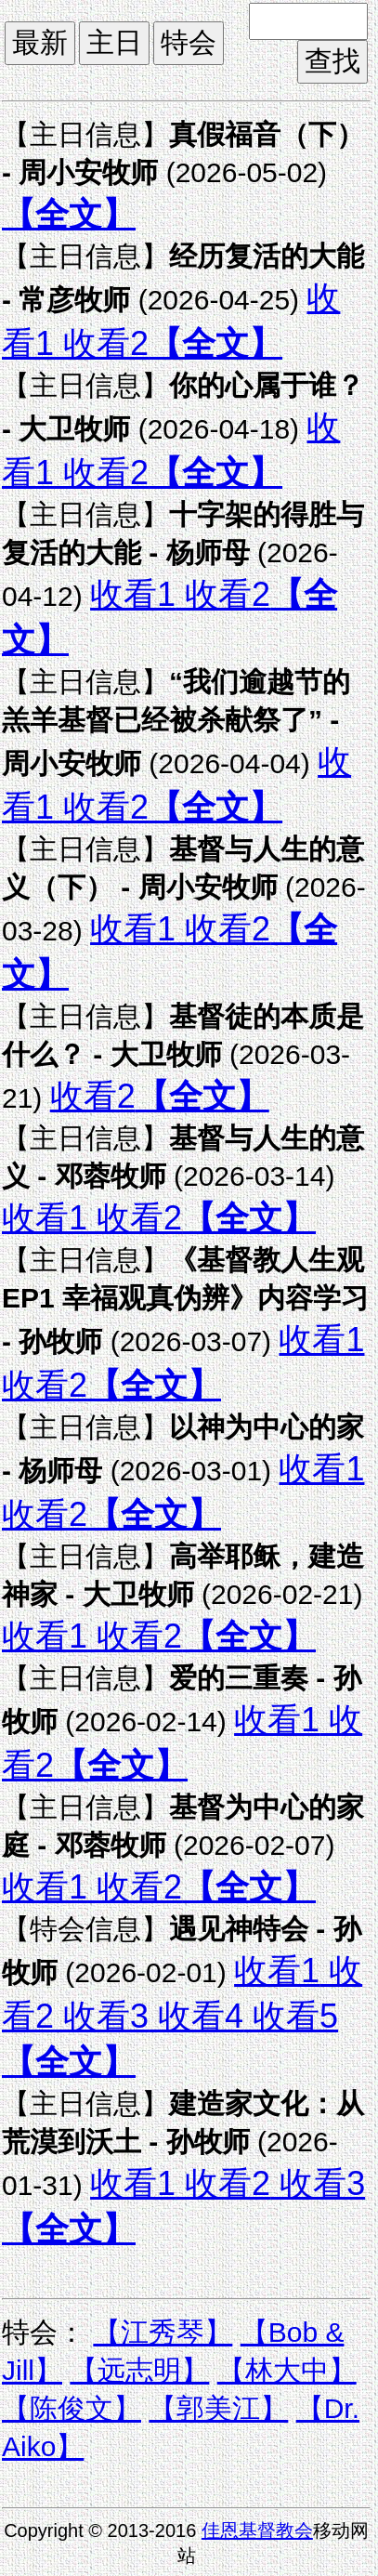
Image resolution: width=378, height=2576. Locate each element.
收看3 (101, 2016)
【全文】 (69, 214)
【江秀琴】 (162, 2332)
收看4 (196, 2016)
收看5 (290, 2016)
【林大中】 (287, 2370)
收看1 (133, 594)
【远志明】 (139, 2370)
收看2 (101, 343)
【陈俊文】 (71, 2408)
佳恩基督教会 (257, 2530)
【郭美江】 (218, 2408)
